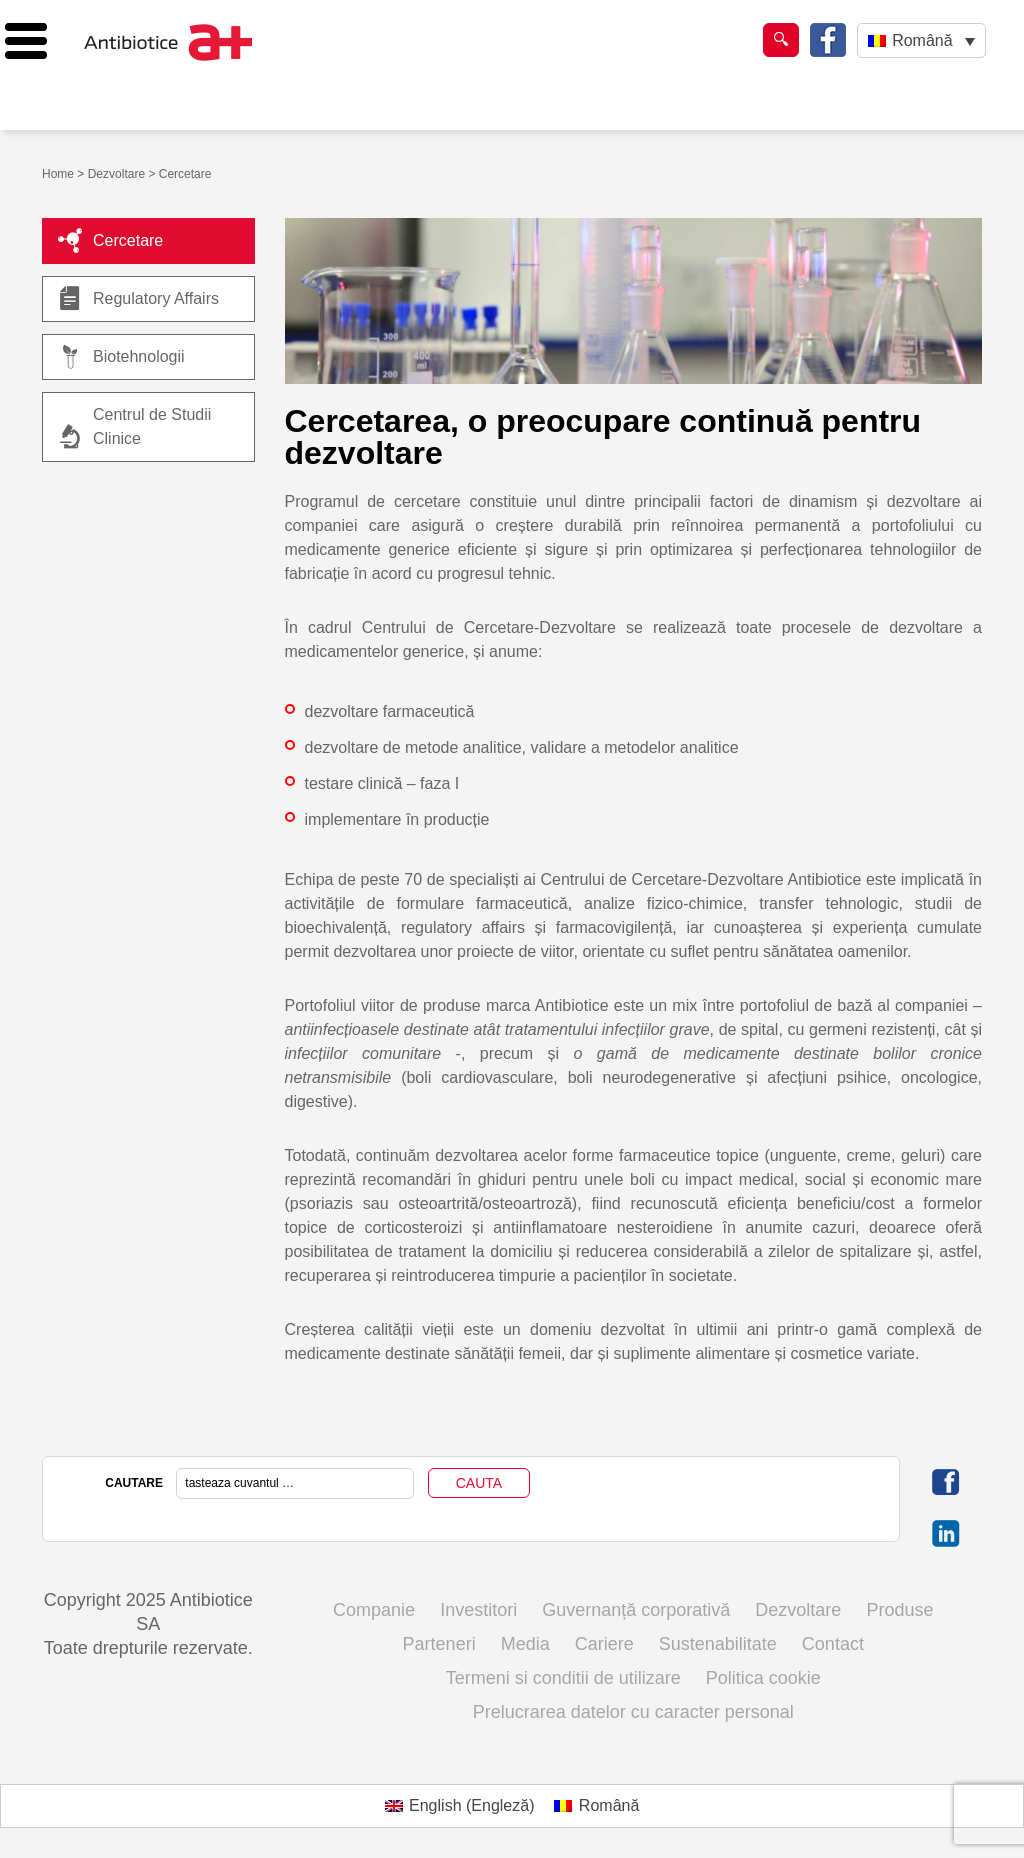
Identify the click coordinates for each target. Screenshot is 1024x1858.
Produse (899, 1610)
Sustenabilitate (718, 1644)
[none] (921, 40)
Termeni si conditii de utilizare (563, 1678)
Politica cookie (763, 1678)
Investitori (478, 1610)
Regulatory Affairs (138, 299)
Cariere (604, 1644)
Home (58, 174)
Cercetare (110, 241)
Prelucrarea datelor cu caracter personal (633, 1712)
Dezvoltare (116, 174)
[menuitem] (921, 40)
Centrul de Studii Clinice (152, 426)
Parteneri (439, 1644)
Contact (833, 1644)
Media (525, 1644)
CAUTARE (134, 1483)
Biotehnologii (121, 357)
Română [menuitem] (922, 40)
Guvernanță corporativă (636, 1610)
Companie (374, 1610)
